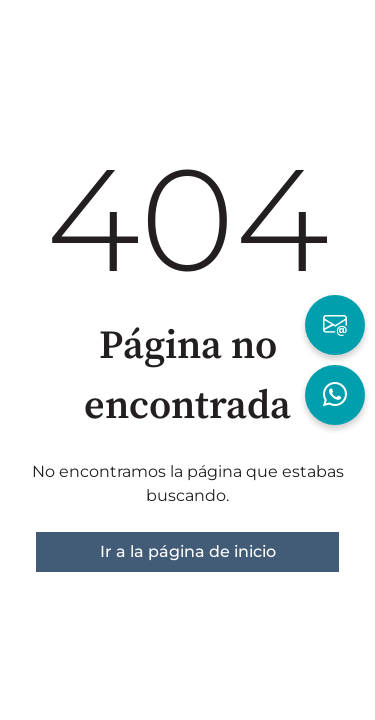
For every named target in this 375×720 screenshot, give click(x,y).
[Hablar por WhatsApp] (335, 395)
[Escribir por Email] (335, 325)
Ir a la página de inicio (188, 551)
